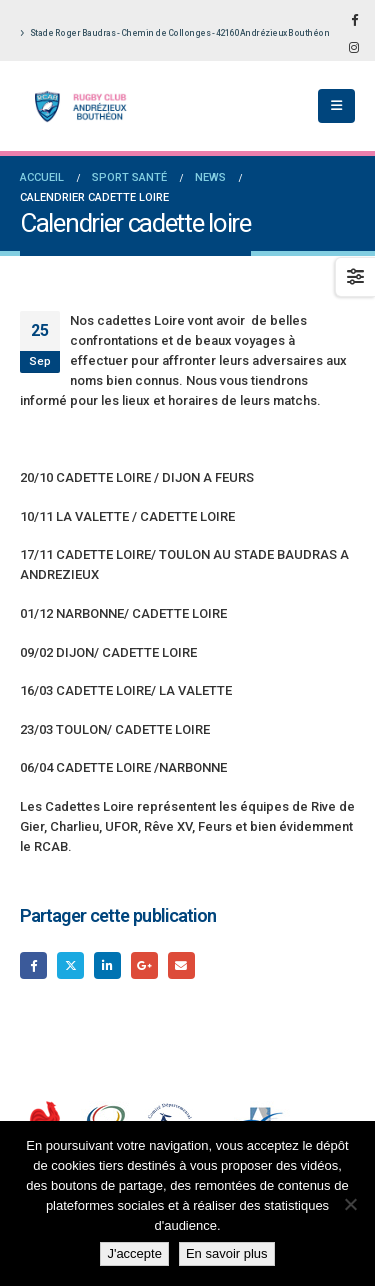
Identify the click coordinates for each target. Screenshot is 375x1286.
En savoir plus (227, 1253)
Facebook (33, 965)
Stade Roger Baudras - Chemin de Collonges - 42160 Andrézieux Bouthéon (174, 33)
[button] (336, 106)
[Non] (350, 1204)
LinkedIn (107, 965)
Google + (144, 965)
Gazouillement (70, 965)
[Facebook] (354, 19)
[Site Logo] (75, 106)
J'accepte (134, 1253)
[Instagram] (354, 47)
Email (181, 965)
